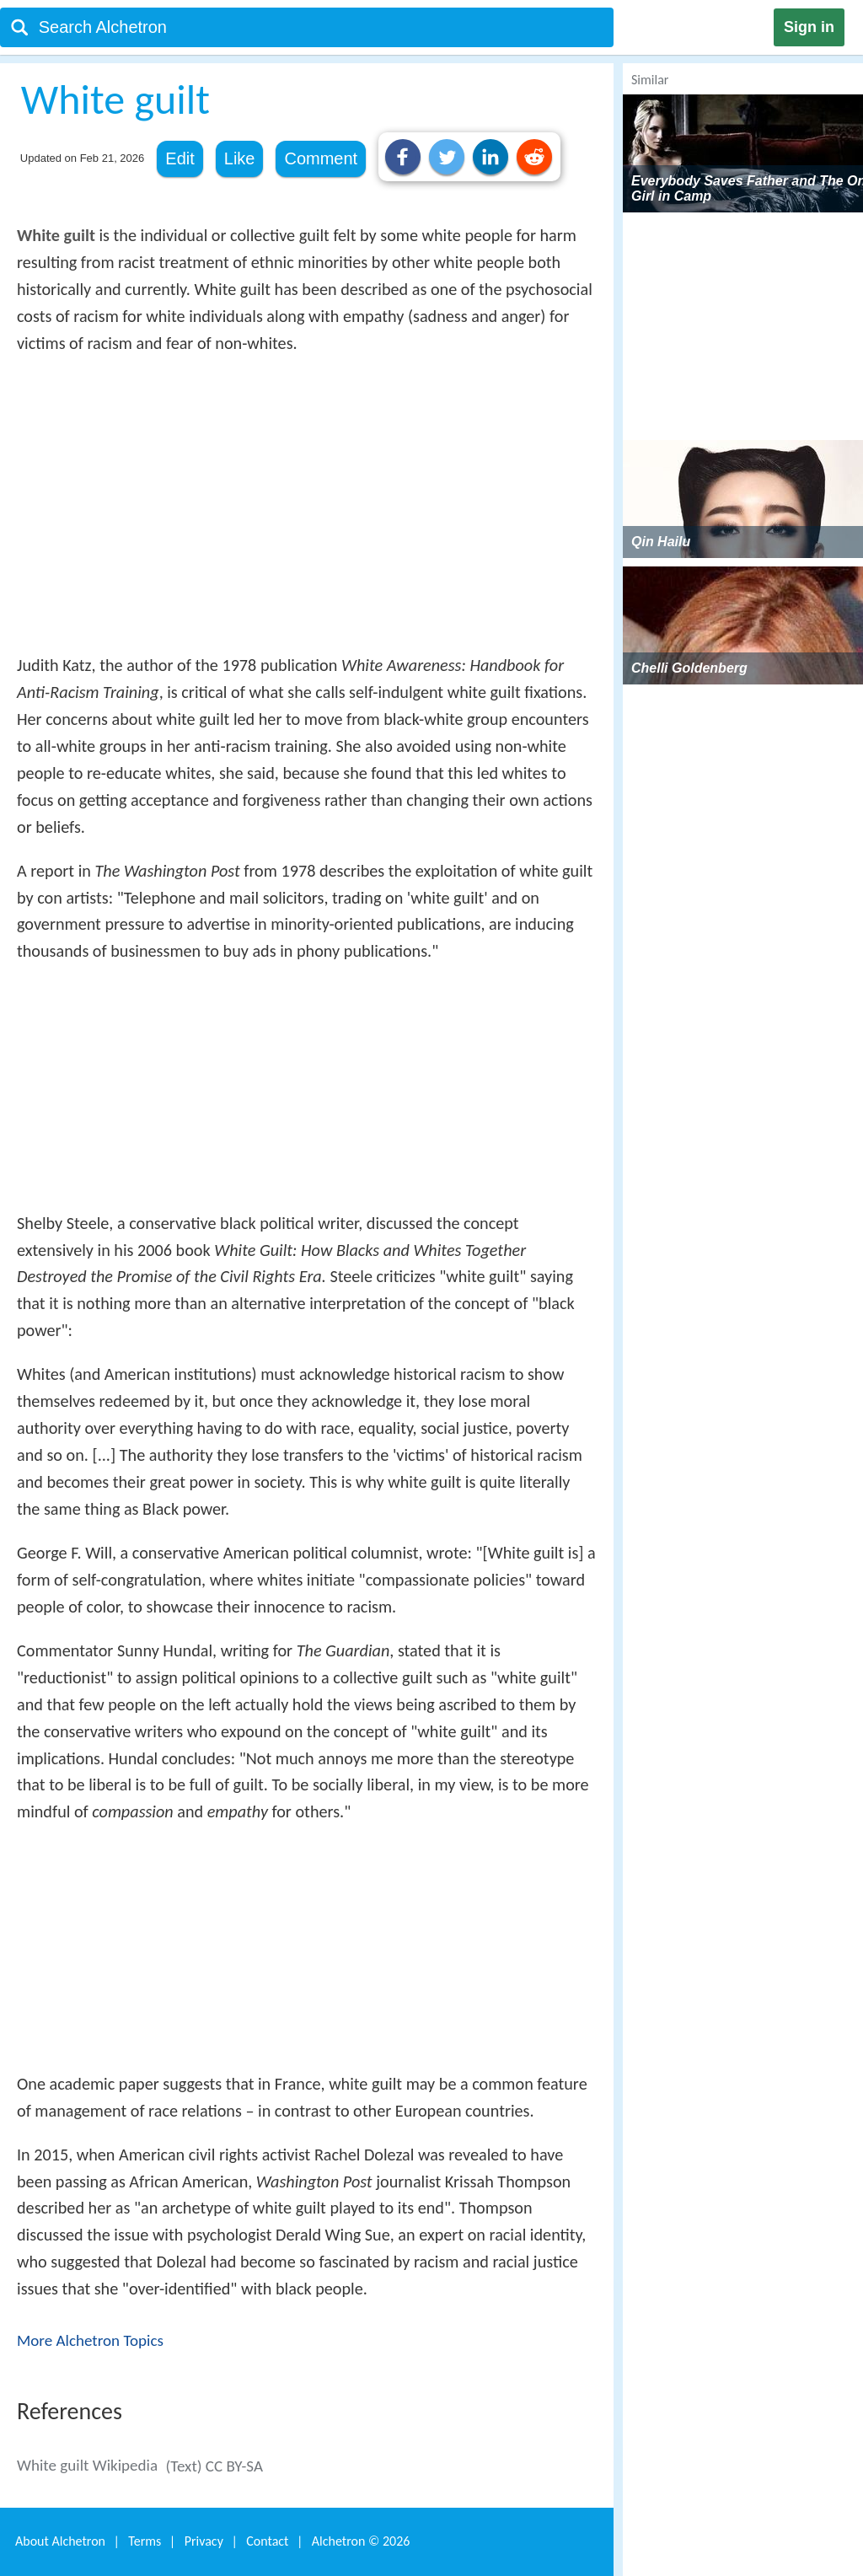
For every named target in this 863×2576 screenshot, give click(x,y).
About (60, 2541)
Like (239, 158)
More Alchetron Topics (90, 2340)
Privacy (204, 2541)
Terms (144, 2541)
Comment (320, 158)
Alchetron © (361, 2541)
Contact (267, 2541)
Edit (179, 158)
